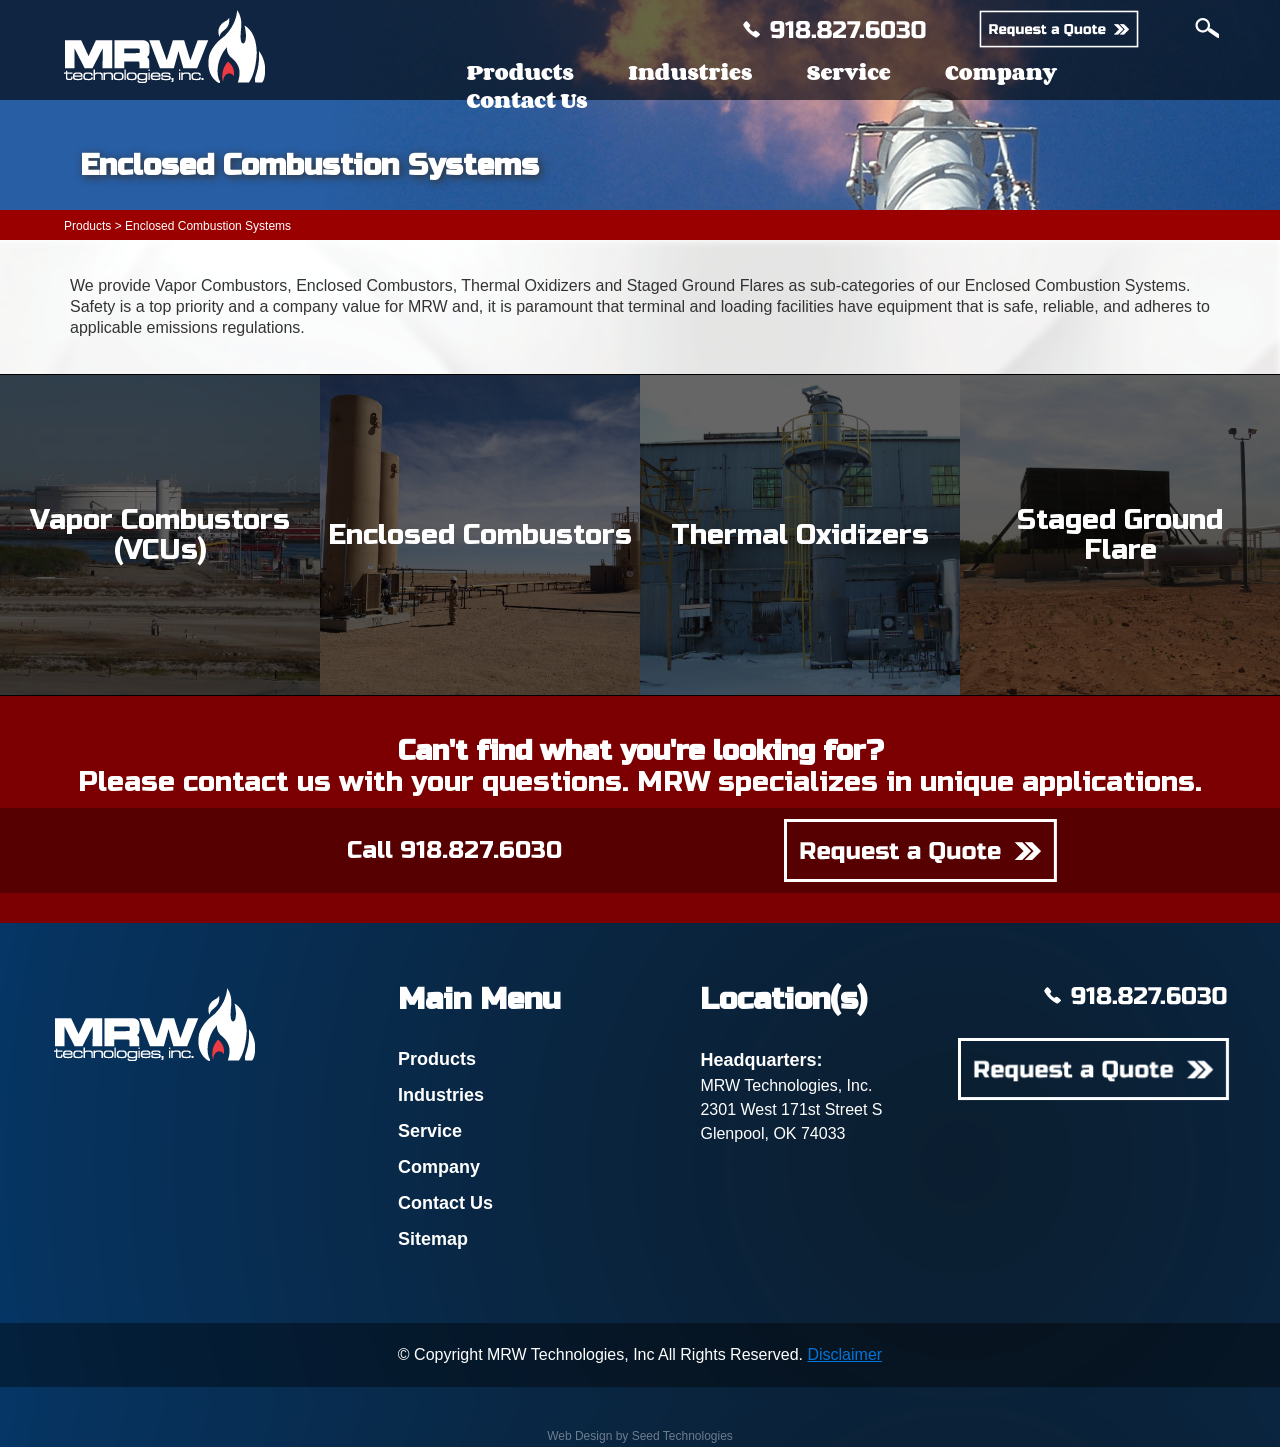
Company (1001, 72)
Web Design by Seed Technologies (640, 1436)
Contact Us (526, 100)
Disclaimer (844, 1354)
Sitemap (433, 1239)
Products (519, 72)
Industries (690, 72)
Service (849, 72)
